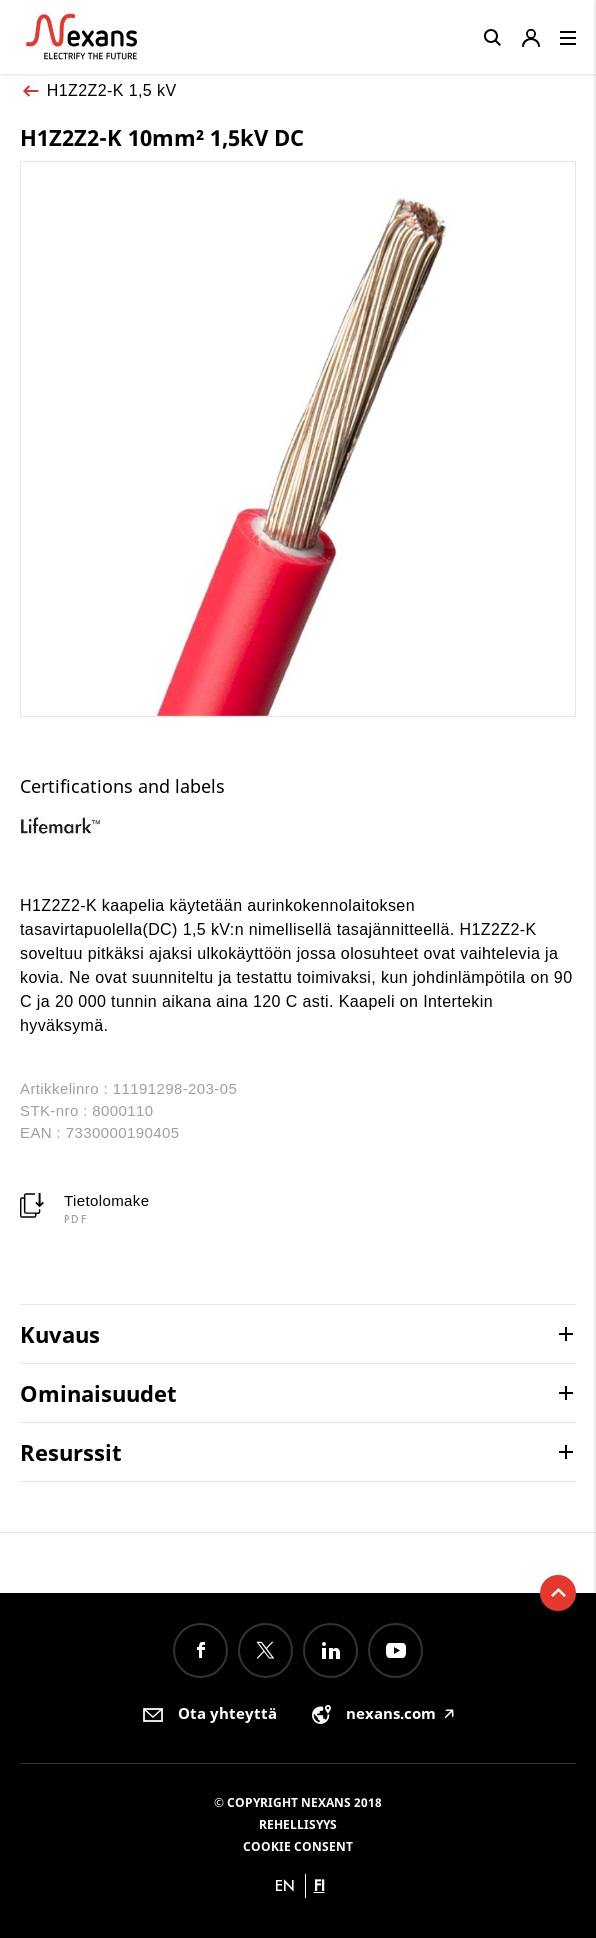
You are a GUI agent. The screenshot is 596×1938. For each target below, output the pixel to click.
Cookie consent (298, 1846)
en (285, 1885)
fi (319, 1885)
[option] (76, 826)
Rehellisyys (298, 1824)
